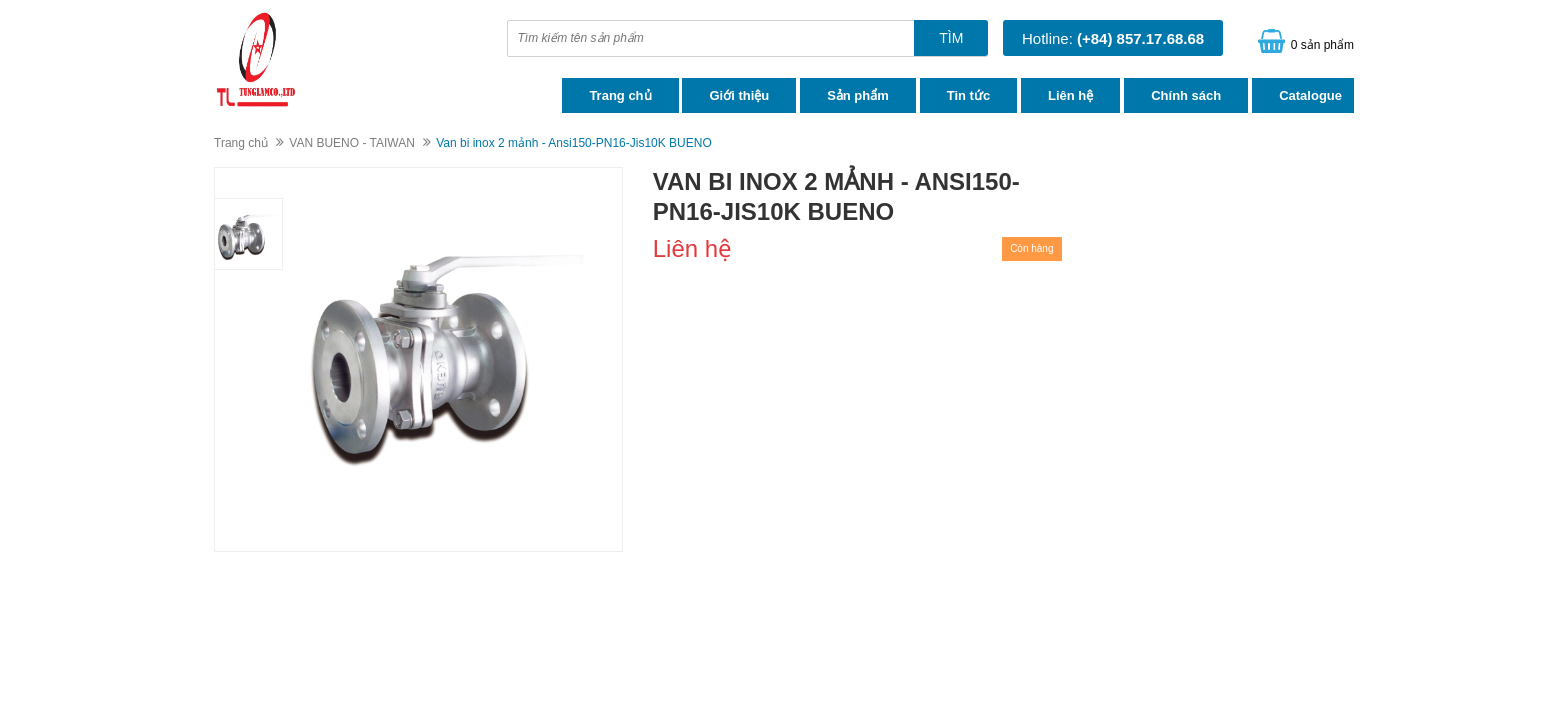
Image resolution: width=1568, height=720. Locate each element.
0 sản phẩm (1322, 45)
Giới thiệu (739, 95)
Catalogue (1310, 95)
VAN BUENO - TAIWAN (352, 143)
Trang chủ (620, 95)
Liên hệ (1070, 95)
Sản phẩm (858, 95)
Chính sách (1186, 95)
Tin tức (968, 95)
